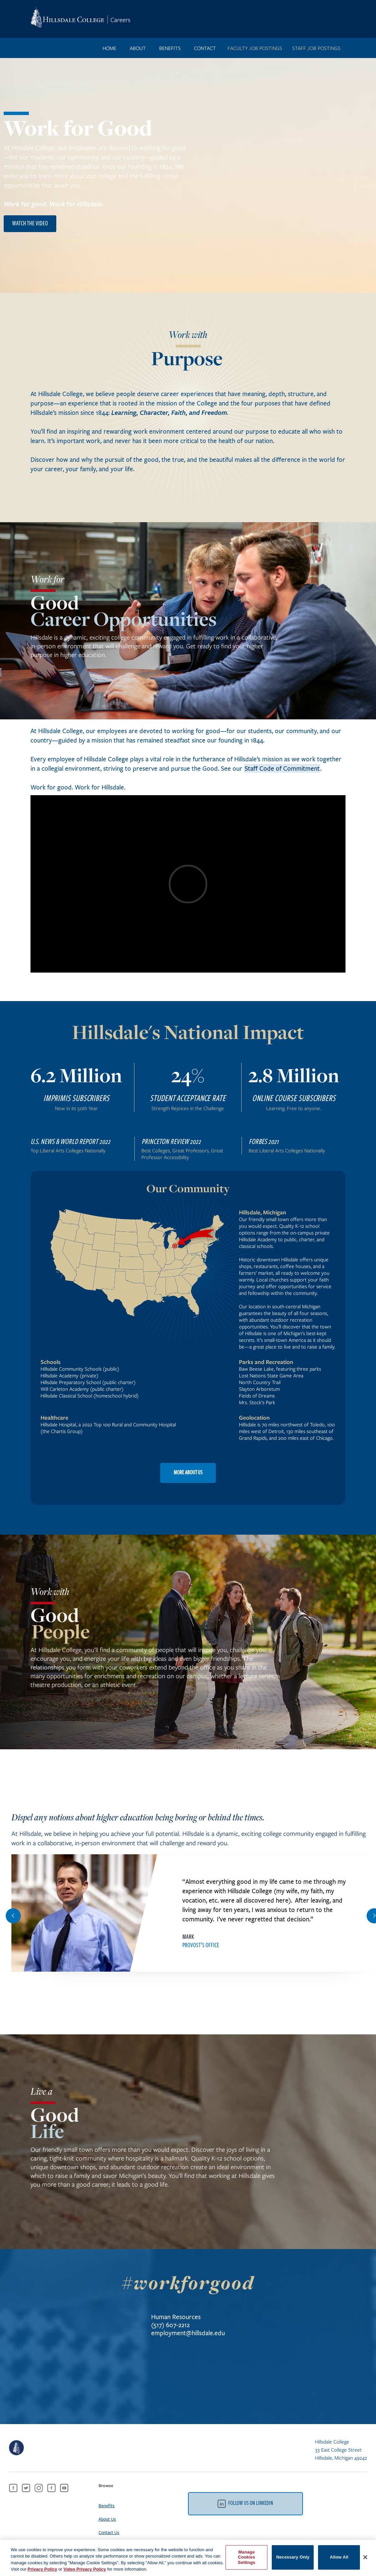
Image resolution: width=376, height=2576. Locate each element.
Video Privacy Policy (84, 2571)
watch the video (30, 223)
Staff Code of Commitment (282, 768)
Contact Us (109, 2532)
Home (109, 48)
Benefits (107, 2506)
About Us (107, 2519)
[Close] (365, 2559)
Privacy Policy (42, 2571)
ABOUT (138, 48)
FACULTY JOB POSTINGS (255, 48)
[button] (13, 1915)
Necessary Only (292, 2559)
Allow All (339, 2559)
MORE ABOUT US (188, 1473)
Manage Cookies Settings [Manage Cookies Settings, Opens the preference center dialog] (246, 2559)
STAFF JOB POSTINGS (316, 48)
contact (205, 48)
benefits (170, 48)
